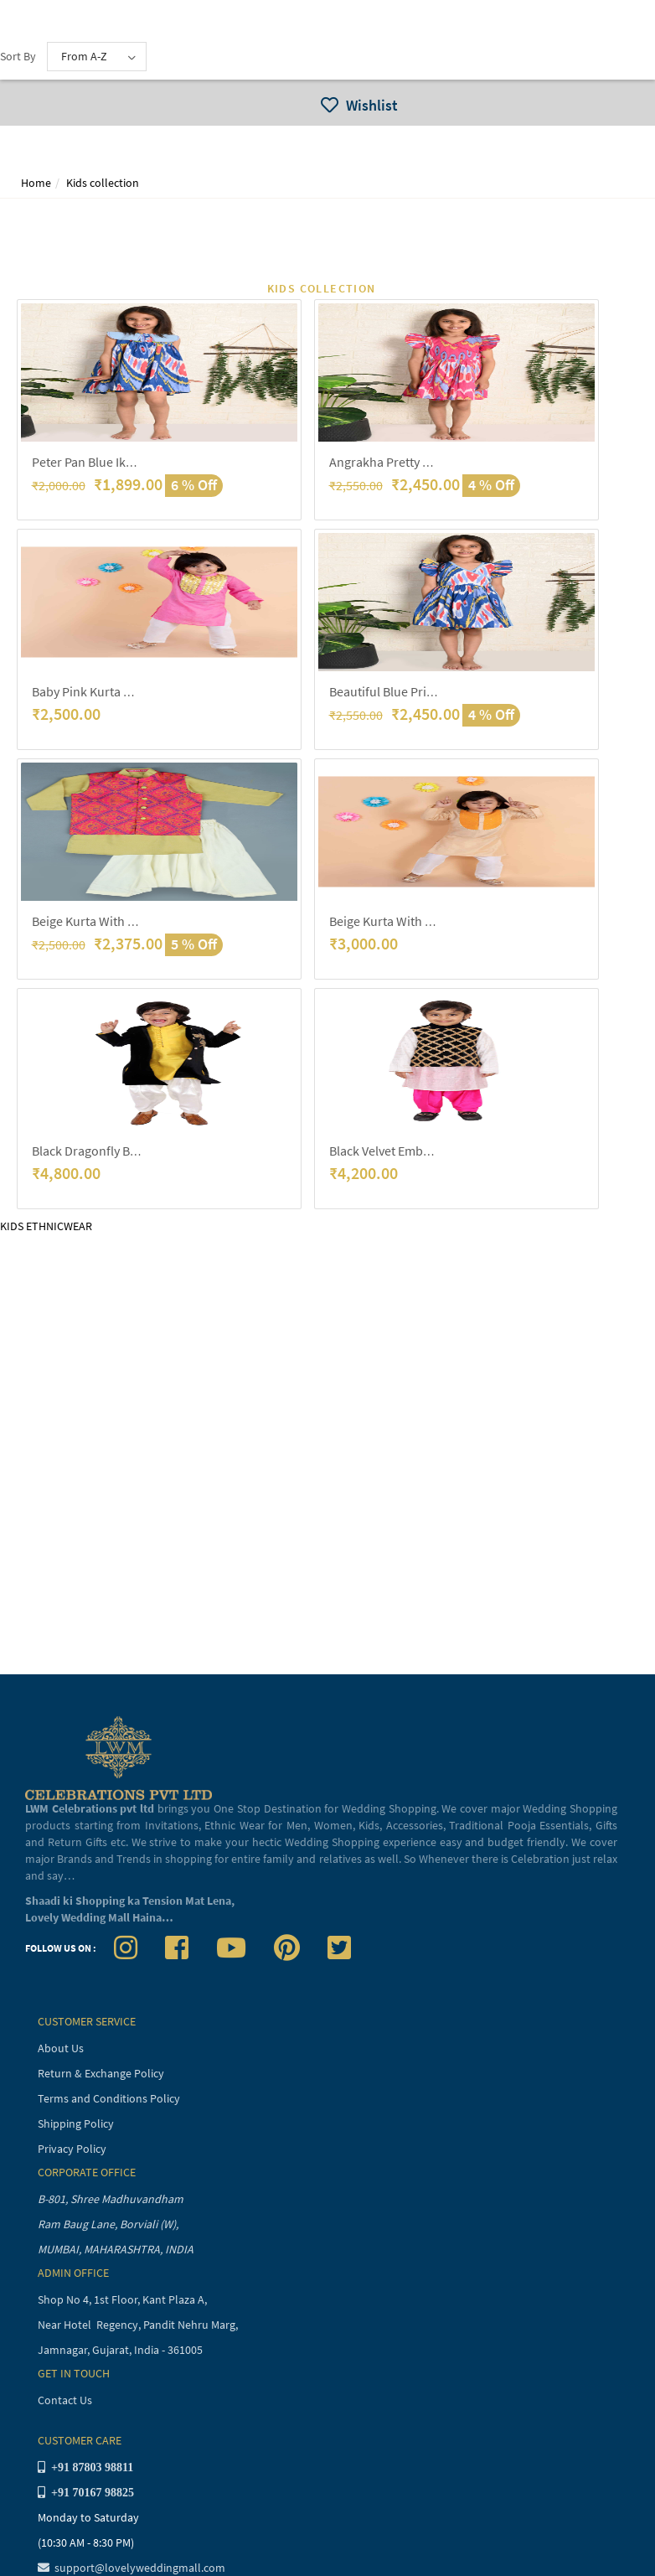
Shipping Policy (76, 2123)
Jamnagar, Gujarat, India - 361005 (120, 2349)
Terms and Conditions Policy (109, 2098)
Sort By (18, 56)
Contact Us (65, 2400)
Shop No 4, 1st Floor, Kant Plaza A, (123, 2299)
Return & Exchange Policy (101, 2073)
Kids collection (102, 182)
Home (36, 182)
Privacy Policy (72, 2148)
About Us (61, 2048)
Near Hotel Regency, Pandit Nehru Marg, (139, 2324)
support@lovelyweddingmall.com (131, 2567)
